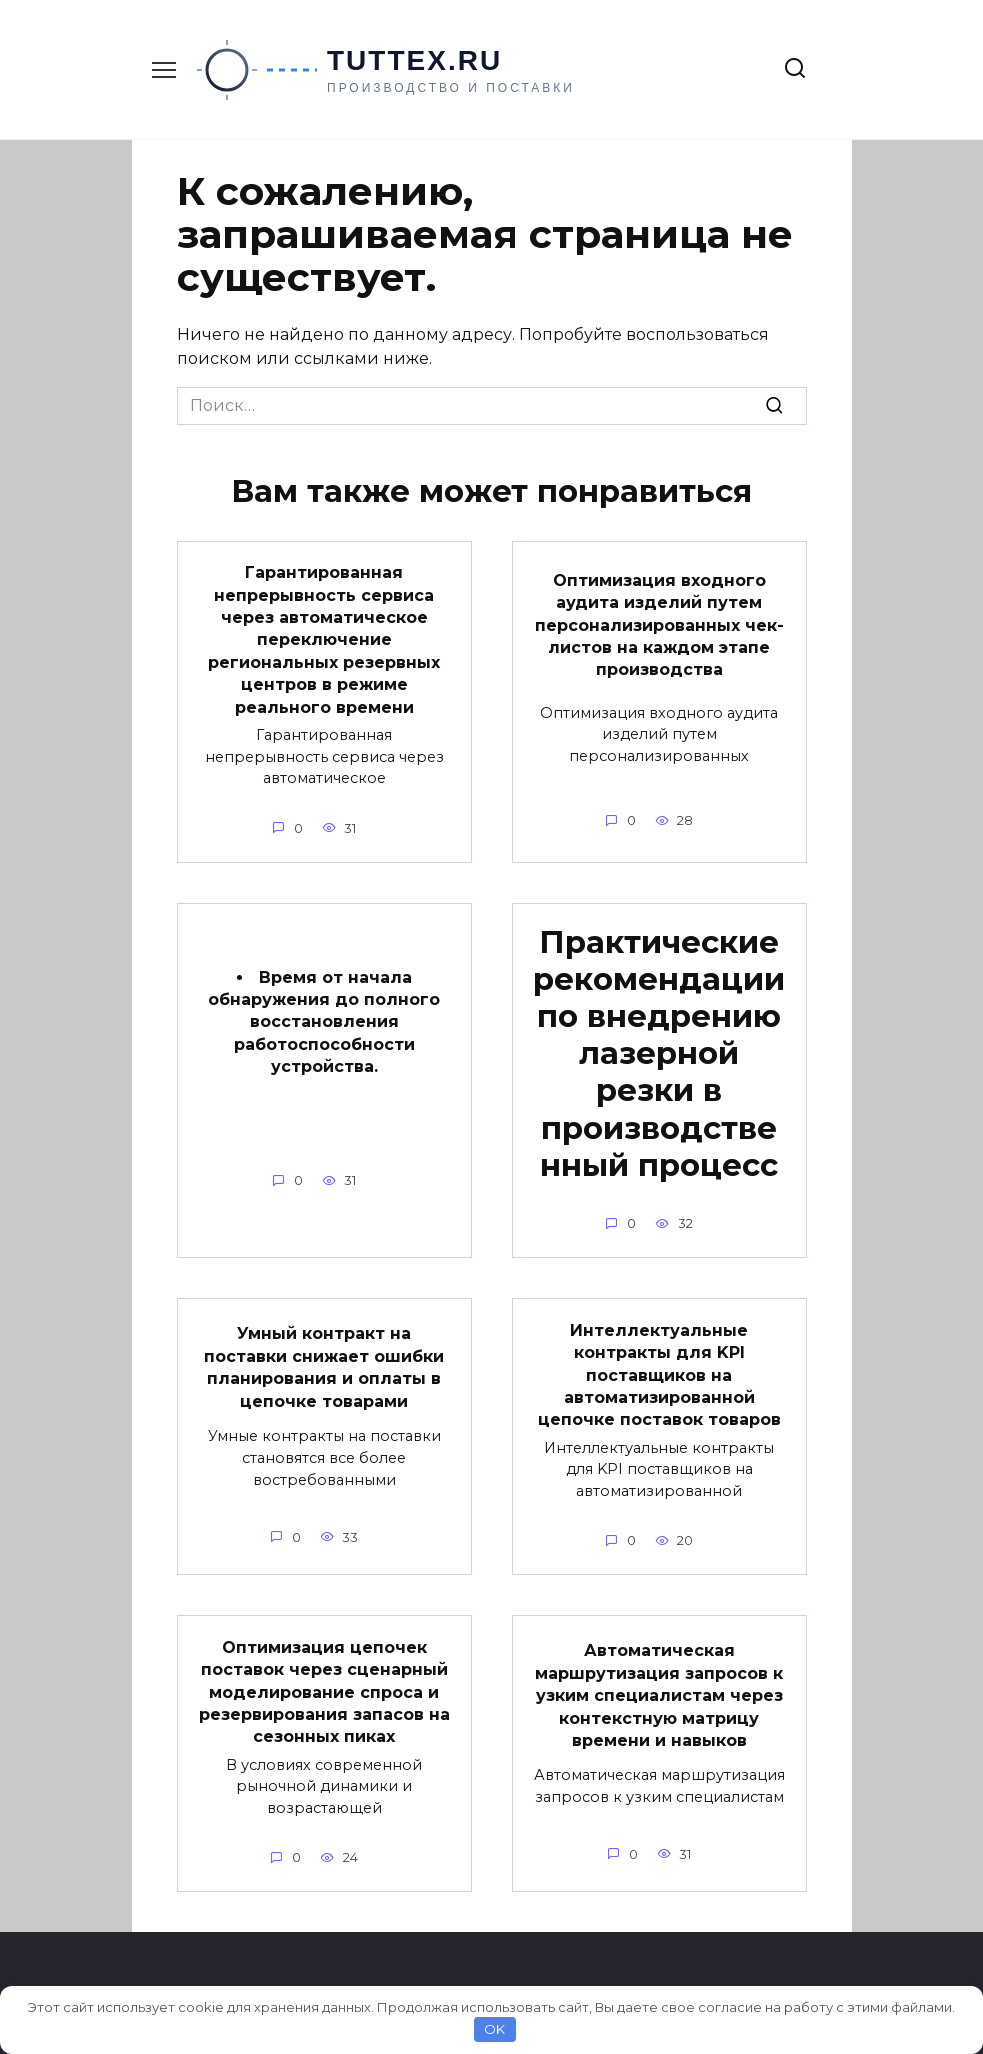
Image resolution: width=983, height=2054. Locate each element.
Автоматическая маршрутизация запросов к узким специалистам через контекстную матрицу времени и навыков (659, 1695)
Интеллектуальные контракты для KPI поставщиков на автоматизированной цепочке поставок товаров (659, 1374)
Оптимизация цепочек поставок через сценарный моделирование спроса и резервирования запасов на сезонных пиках (324, 1691)
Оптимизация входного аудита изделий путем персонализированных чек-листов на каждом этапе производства (659, 624)
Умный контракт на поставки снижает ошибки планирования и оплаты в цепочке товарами (324, 1367)
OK (494, 2029)
